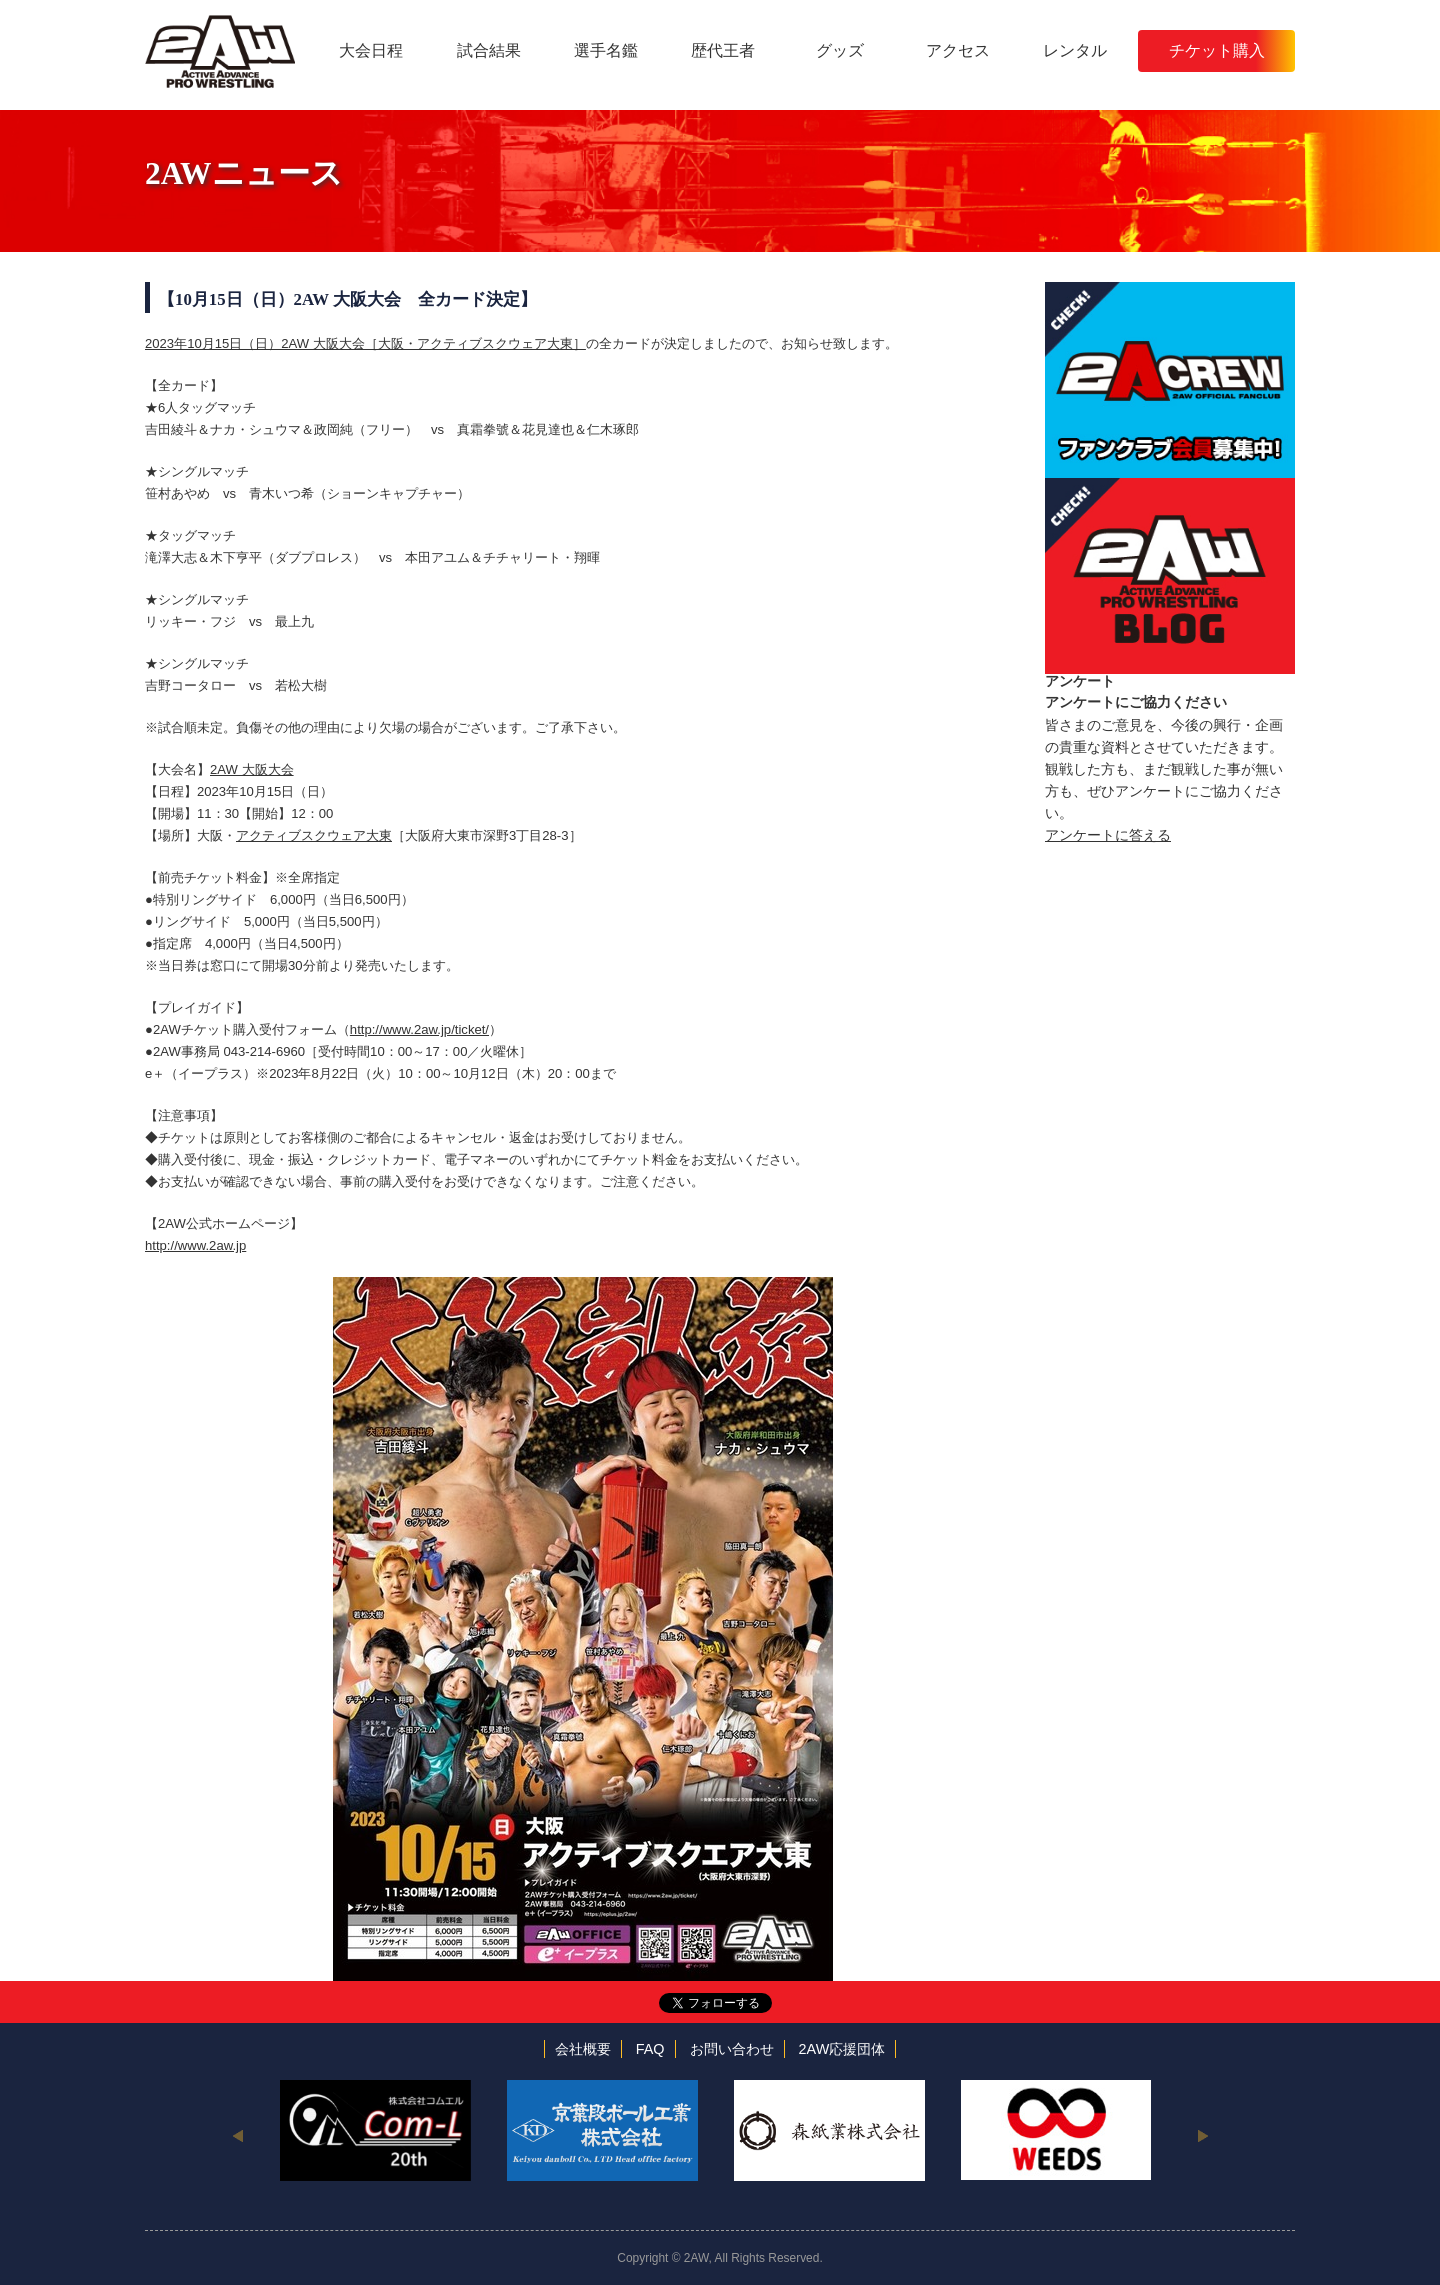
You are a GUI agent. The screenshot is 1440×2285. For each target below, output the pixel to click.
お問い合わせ (732, 2049)
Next (1202, 2135)
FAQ (650, 2049)
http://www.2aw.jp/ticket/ (419, 1029)
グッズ (840, 50)
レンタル (1075, 50)
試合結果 (489, 50)
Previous (237, 2135)
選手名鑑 (606, 50)
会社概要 (583, 2049)
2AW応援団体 (842, 2049)
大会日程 (371, 50)
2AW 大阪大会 (252, 769)
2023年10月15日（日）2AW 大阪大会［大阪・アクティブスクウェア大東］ (365, 343)
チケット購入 (1217, 50)
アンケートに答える (1108, 835)
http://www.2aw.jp (195, 1245)
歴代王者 (723, 50)
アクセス (958, 50)
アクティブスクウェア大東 (314, 835)
